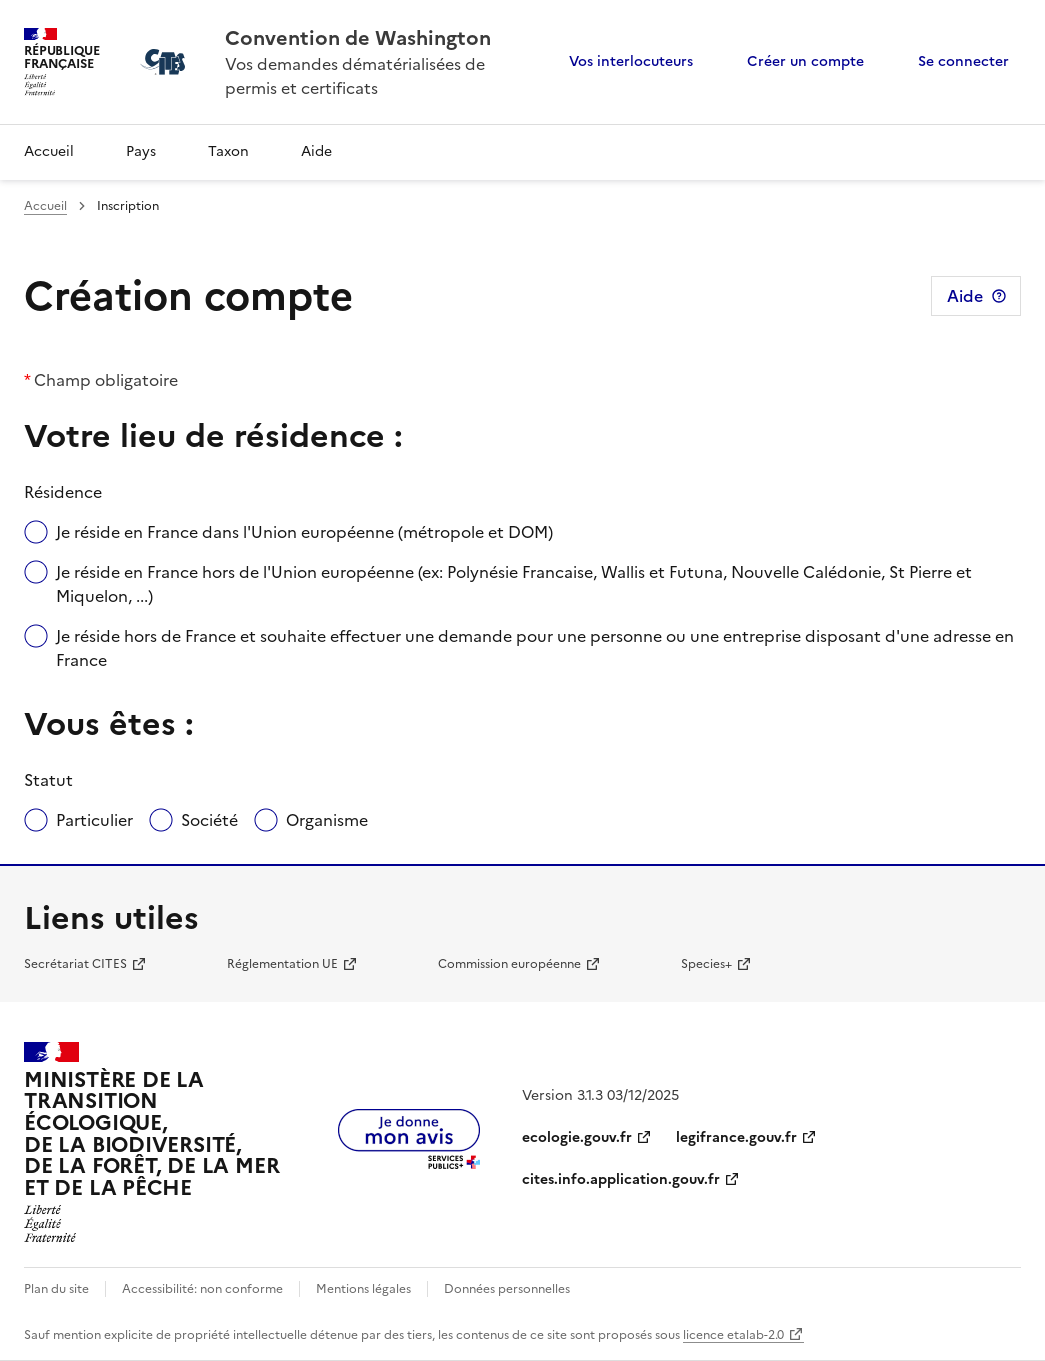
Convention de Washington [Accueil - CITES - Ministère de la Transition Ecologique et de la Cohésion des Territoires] (358, 38)
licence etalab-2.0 (733, 1335)
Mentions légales (363, 1289)
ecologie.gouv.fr (577, 1137)
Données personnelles (507, 1289)
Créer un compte (805, 61)
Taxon (228, 151)
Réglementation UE (282, 964)
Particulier (94, 820)
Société (209, 820)
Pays (141, 151)
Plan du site (56, 1289)
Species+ (706, 964)
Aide (316, 151)
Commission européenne (509, 964)
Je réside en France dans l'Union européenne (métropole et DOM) (304, 532)
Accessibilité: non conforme (202, 1289)
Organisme (327, 820)
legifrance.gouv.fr (736, 1137)
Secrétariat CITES (75, 964)
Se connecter (963, 61)
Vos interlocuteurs (631, 61)
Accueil (49, 151)
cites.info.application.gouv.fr (621, 1179)
